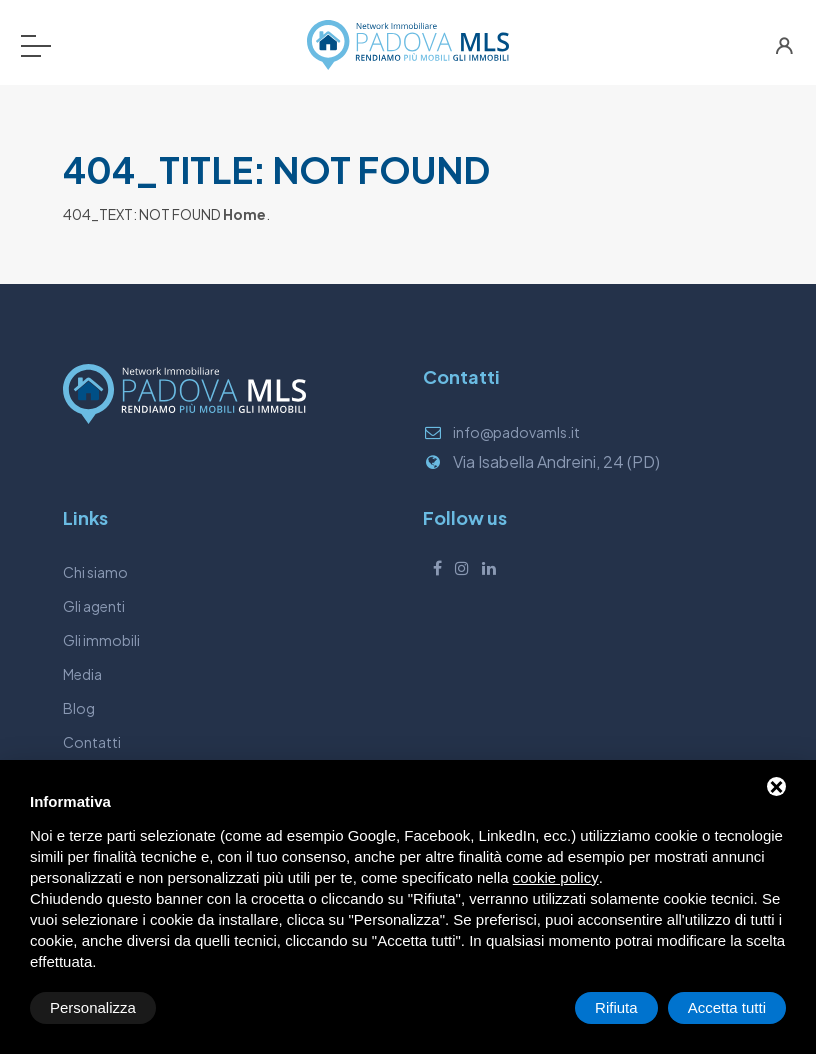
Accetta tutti (727, 1007)
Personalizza (93, 1007)
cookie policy (556, 877)
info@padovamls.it (516, 432)
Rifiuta (616, 1007)
